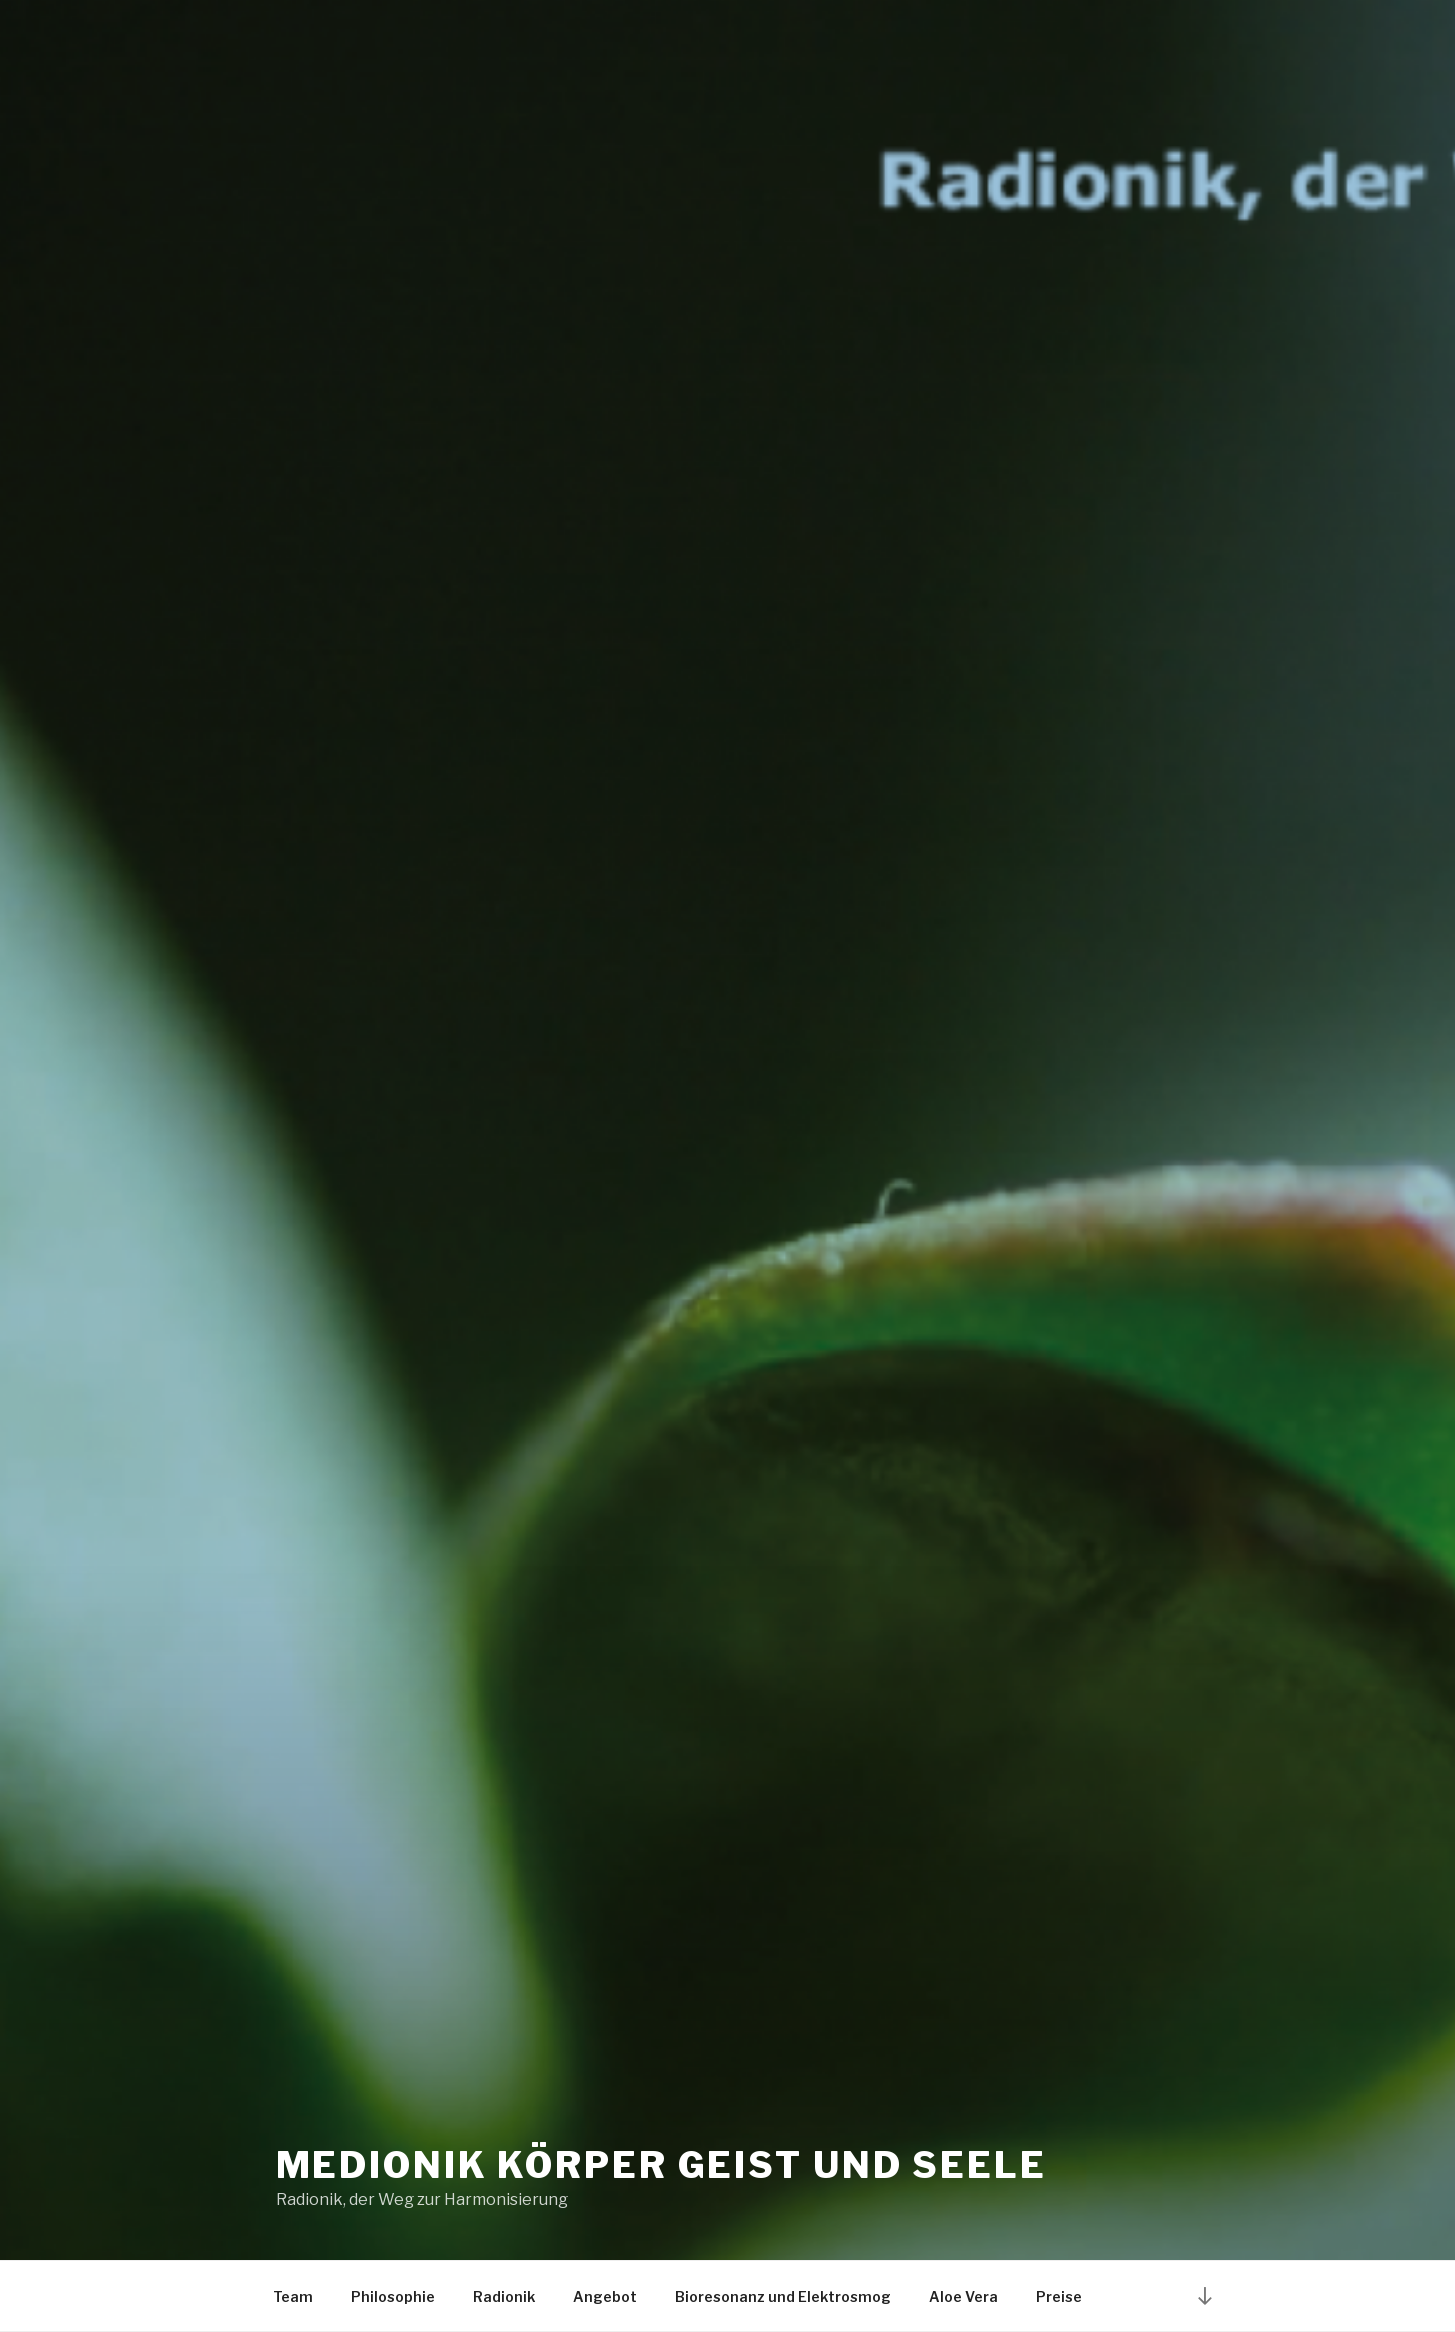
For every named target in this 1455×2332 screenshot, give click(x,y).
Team (293, 2296)
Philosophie (393, 2296)
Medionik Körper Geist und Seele (661, 2165)
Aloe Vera (963, 2296)
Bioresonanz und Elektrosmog (783, 2296)
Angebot (605, 2296)
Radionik (504, 2296)
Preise (1059, 2296)
